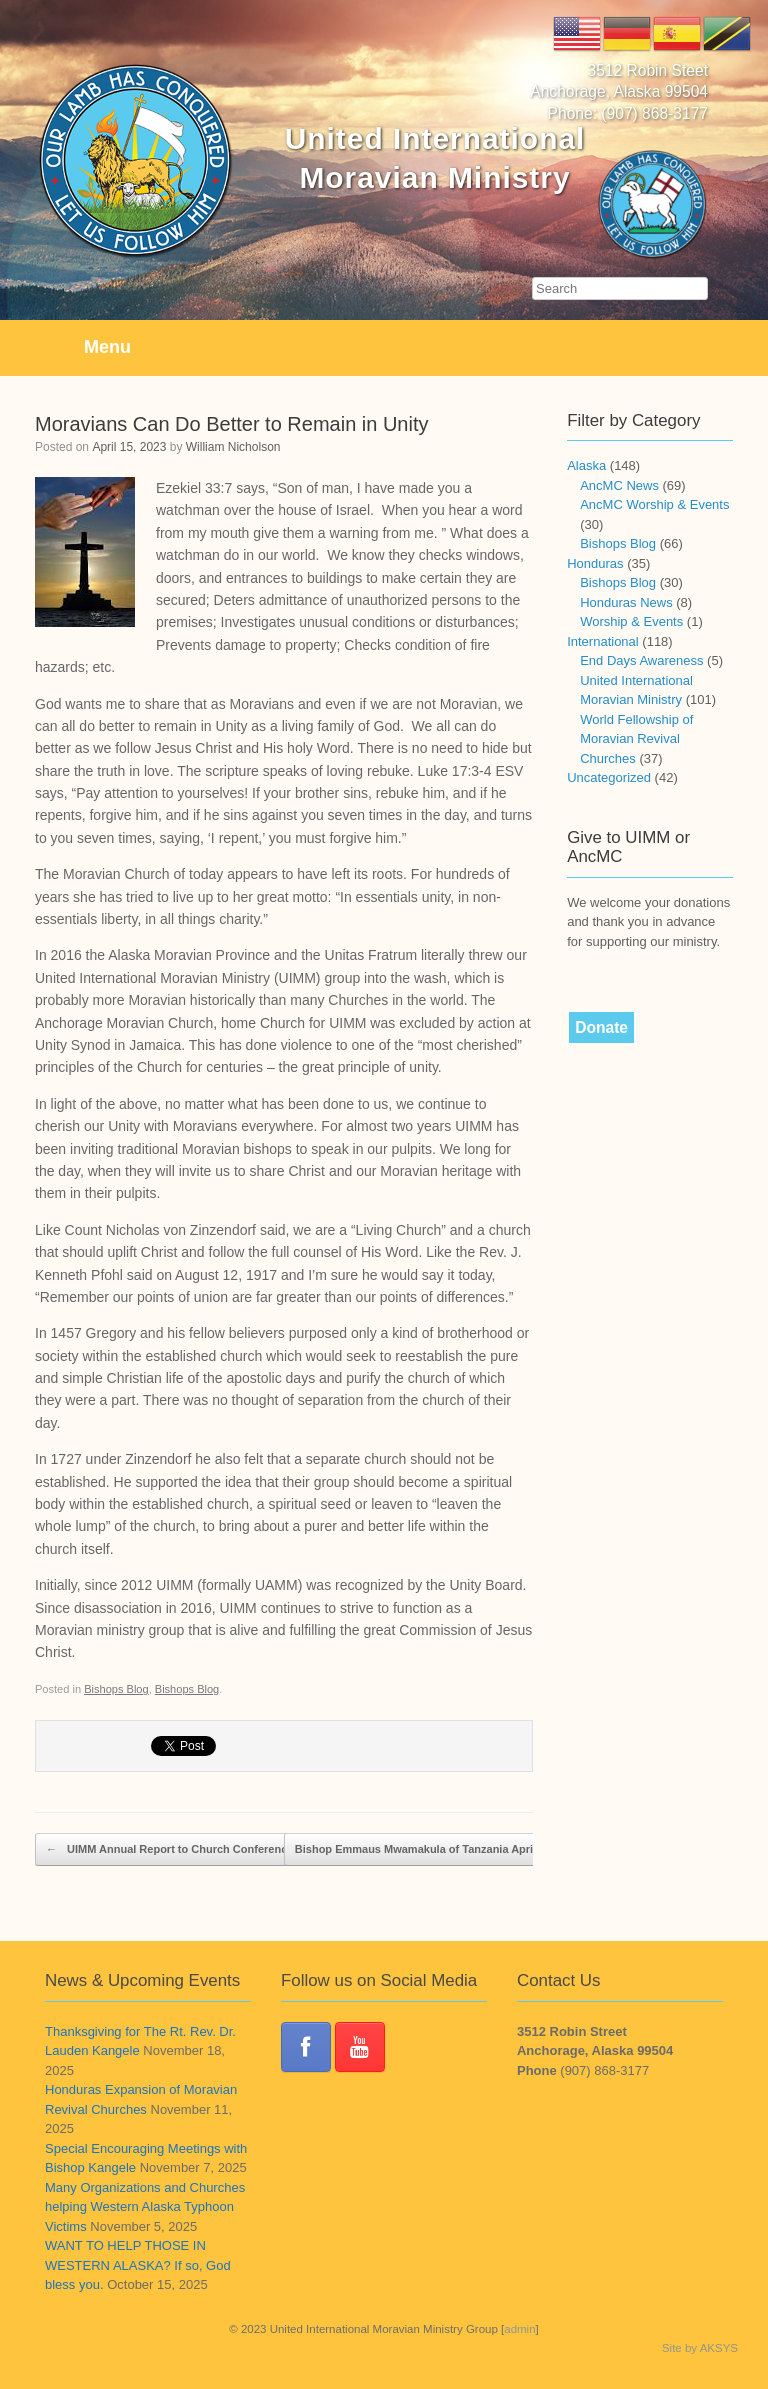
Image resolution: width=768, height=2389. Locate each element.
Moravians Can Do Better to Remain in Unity (232, 424)
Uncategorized (609, 777)
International (603, 641)
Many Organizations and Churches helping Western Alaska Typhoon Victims (145, 2207)
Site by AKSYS (700, 2348)
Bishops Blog (116, 1689)
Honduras (595, 563)
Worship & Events (631, 621)
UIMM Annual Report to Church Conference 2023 (183, 1850)
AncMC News (619, 485)
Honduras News (626, 602)
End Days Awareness (641, 660)
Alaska (586, 465)
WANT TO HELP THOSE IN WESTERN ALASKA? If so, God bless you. (138, 2265)
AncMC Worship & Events (654, 504)
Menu (80, 348)
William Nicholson (233, 447)
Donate (601, 1027)
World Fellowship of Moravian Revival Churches (636, 739)
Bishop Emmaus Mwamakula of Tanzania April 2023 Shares (460, 1850)
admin (519, 2329)
